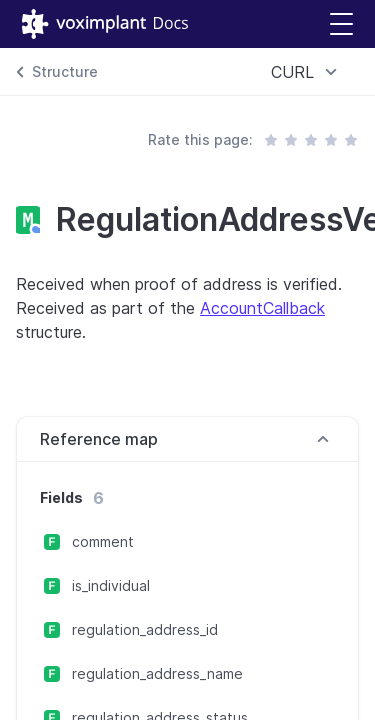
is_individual (111, 585)
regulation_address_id (145, 629)
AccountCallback (262, 308)
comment (103, 541)
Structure (65, 71)
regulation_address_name (157, 673)
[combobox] (307, 72)
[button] (341, 24)
